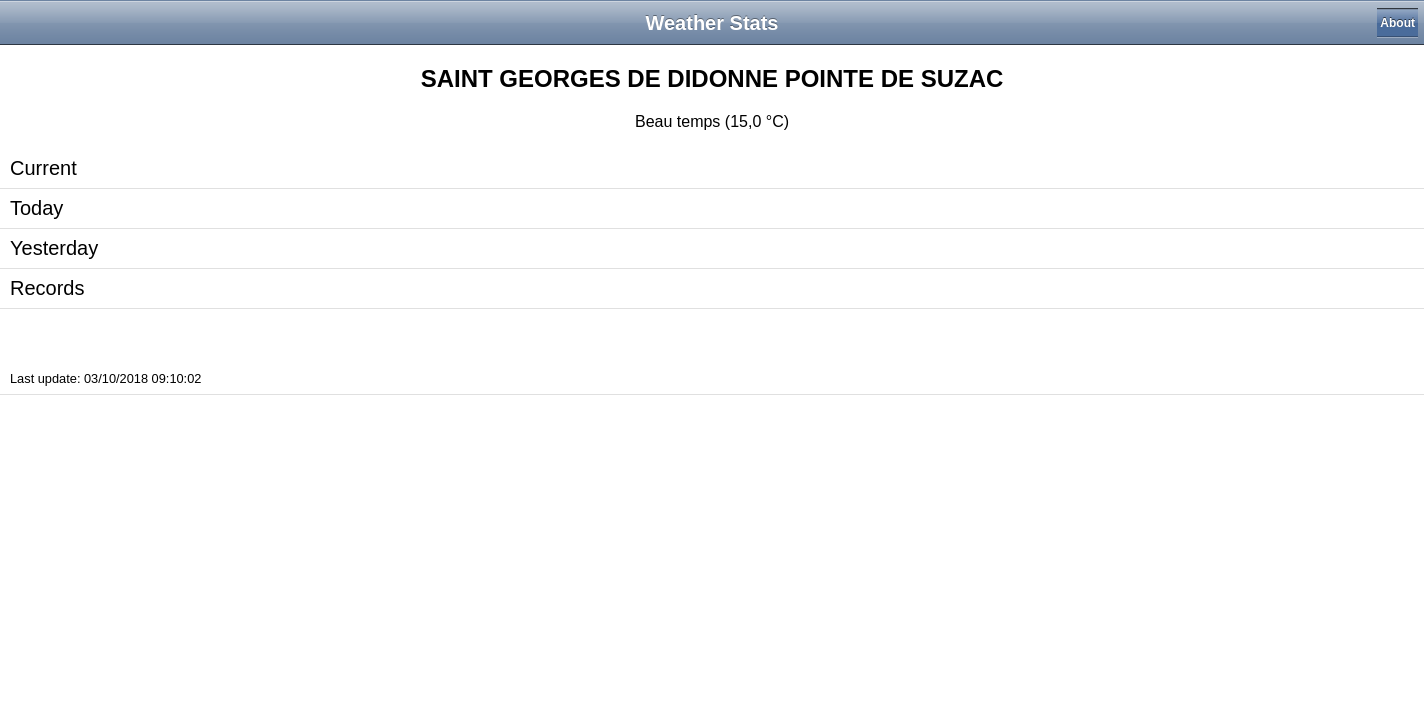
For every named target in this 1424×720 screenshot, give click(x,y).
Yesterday (54, 248)
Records (47, 288)
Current (43, 168)
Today (36, 208)
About (1397, 23)
